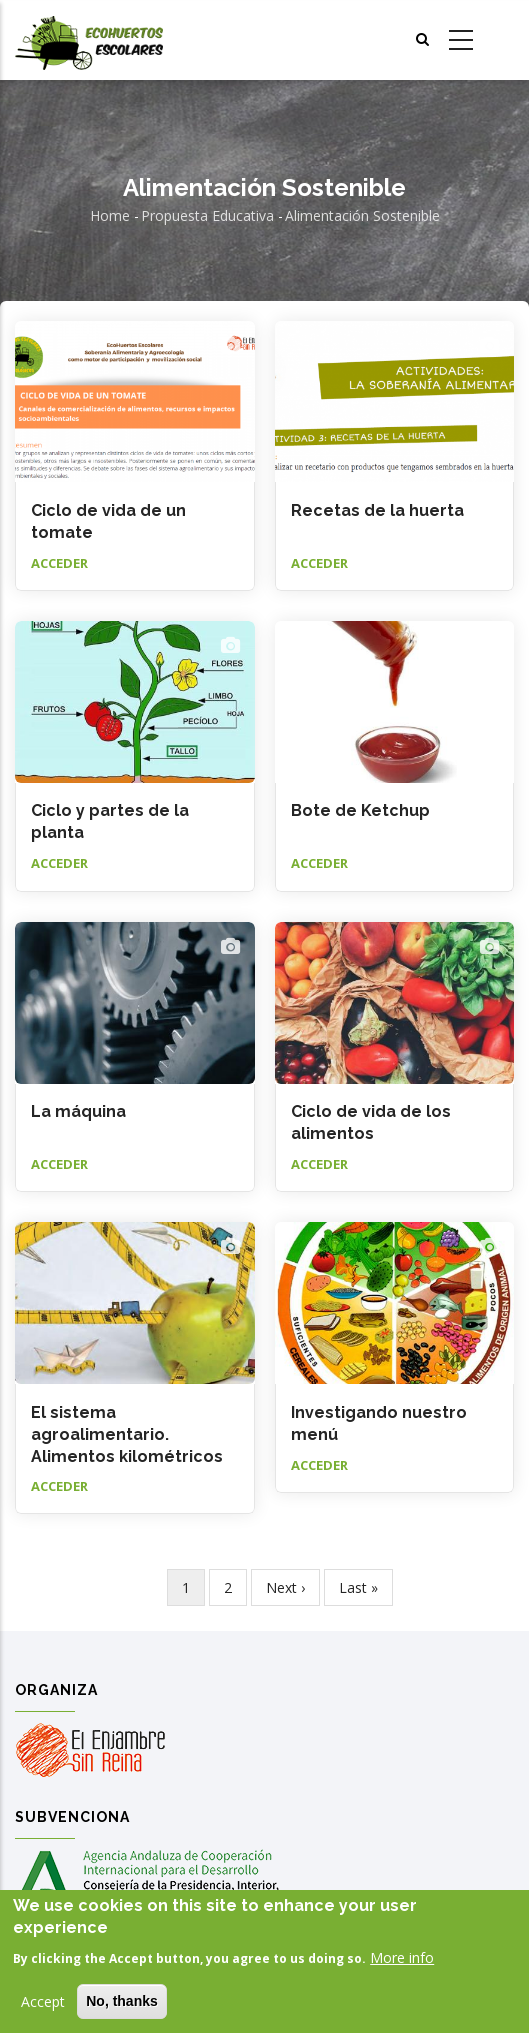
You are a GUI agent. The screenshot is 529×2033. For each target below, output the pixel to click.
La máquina (78, 1111)
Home (110, 215)
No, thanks (122, 2001)
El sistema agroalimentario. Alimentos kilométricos (127, 1434)
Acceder (59, 563)
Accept (43, 2001)
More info (402, 1957)
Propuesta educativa (207, 215)
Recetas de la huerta (377, 510)
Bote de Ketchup (360, 810)
